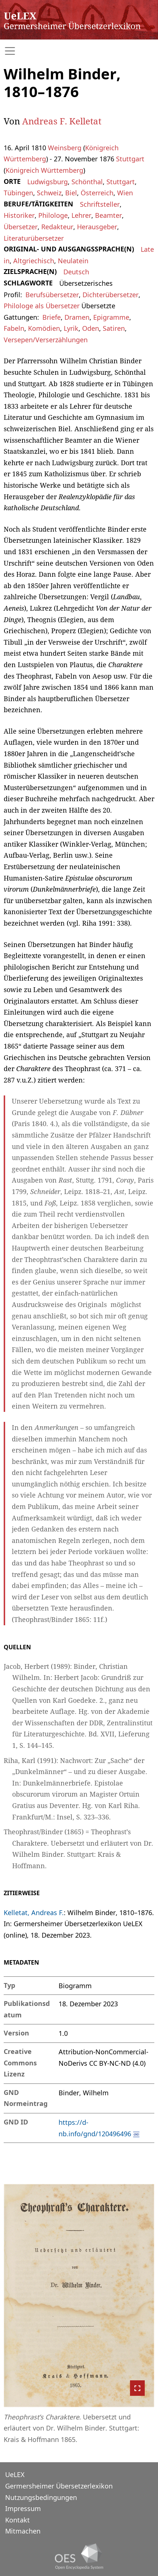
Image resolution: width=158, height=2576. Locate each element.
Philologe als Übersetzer (42, 305)
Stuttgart (130, 158)
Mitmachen (23, 2531)
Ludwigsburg (47, 181)
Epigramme (111, 317)
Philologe (53, 215)
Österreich (97, 192)
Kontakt (17, 2519)
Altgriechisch (33, 260)
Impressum (23, 2508)
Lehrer (81, 215)
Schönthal (87, 181)
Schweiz (49, 192)
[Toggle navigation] (79, 51)
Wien (125, 192)
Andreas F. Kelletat (61, 121)
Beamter (108, 215)
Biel (71, 192)
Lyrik (71, 328)
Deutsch (76, 271)
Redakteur (57, 226)
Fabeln (14, 328)
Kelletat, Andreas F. (34, 1912)
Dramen (76, 317)
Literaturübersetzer (34, 238)
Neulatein (73, 260)
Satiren (114, 328)
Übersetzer (21, 226)
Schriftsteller (100, 204)
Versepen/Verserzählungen (46, 339)
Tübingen (18, 192)
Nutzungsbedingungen (41, 2497)
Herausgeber (97, 226)
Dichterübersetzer (110, 294)
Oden (90, 328)
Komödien (44, 328)
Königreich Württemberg (44, 170)
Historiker (19, 215)
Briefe (51, 317)
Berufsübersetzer (52, 294)
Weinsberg (64, 147)
